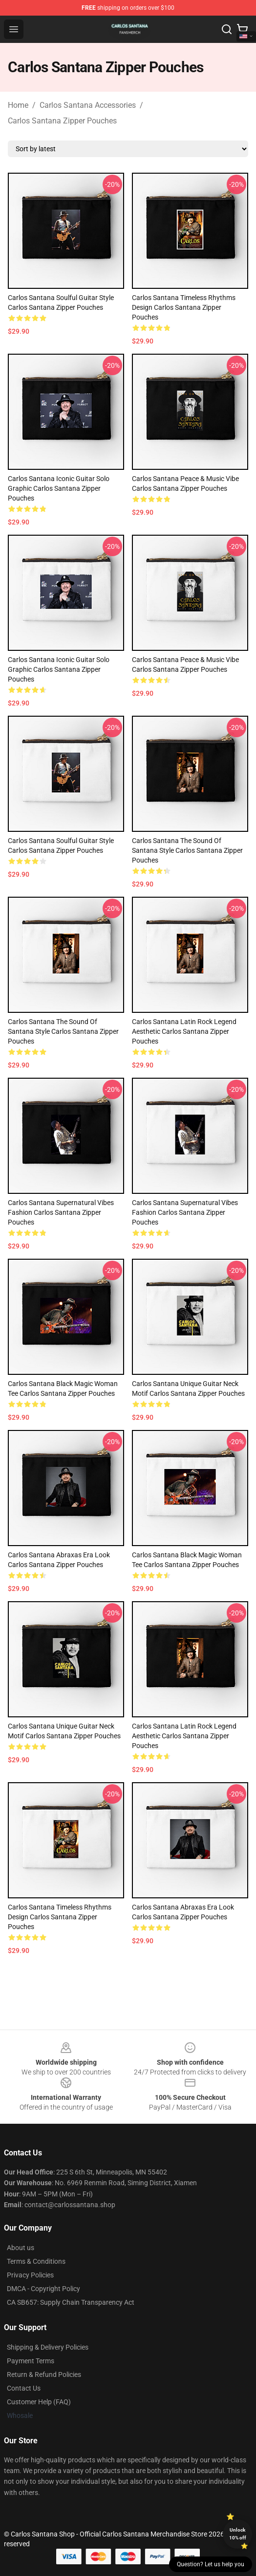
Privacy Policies (30, 2275)
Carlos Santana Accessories (88, 105)
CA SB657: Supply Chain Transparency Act (70, 2302)
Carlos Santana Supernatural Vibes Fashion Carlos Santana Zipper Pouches (61, 1212)
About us (20, 2248)
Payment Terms (30, 2361)
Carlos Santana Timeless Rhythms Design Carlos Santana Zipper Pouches (183, 307)
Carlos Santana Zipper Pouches (62, 120)
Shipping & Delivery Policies (47, 2347)
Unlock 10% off (237, 2533)
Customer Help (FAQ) (39, 2402)
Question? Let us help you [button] (210, 2564)
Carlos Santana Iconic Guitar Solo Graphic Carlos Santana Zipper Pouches (58, 488)
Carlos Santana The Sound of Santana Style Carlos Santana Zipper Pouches (187, 850)
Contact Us (24, 2388)
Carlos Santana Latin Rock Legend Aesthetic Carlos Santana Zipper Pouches (184, 1031)
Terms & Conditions (36, 2261)
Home (18, 105)
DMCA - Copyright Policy (43, 2289)
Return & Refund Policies (44, 2374)
